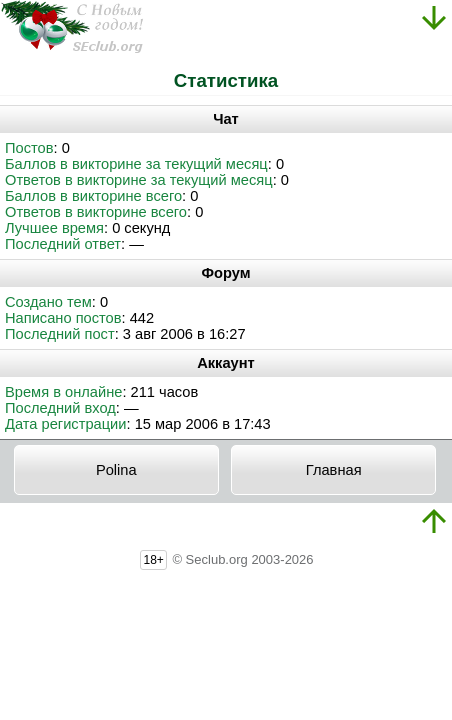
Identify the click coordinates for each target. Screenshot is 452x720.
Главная (334, 470)
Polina (116, 470)
